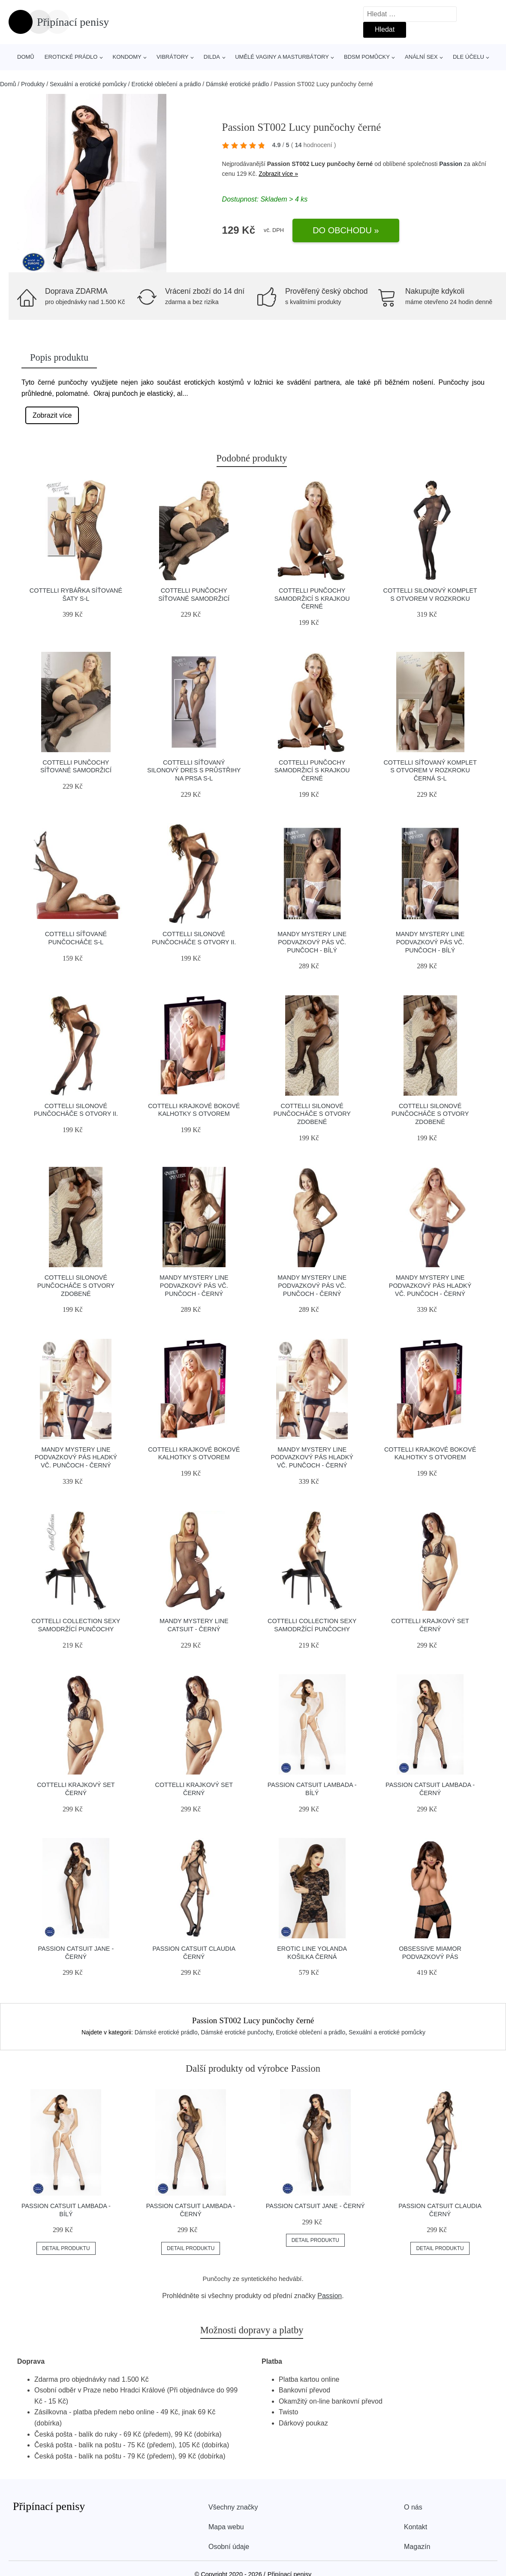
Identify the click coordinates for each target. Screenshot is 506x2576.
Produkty (33, 84)
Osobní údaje (228, 2546)
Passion (450, 163)
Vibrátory (173, 57)
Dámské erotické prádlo (237, 84)
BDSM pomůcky (367, 57)
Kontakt (415, 2527)
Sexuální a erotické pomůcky (88, 84)
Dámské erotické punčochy (237, 2032)
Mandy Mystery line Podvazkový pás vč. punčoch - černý (194, 1285)
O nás (413, 2507)
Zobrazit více (52, 415)
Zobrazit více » (278, 173)
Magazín (417, 2546)
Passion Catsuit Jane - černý (315, 2205)
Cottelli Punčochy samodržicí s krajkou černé (312, 598)
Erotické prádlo (71, 57)
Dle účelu (468, 57)
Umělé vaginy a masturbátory (282, 57)
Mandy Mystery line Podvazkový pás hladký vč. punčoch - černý (430, 1285)
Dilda (212, 57)
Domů (25, 57)
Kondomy (127, 57)
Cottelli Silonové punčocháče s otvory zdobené (311, 1114)
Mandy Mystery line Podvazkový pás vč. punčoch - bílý (311, 942)
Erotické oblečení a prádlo (166, 84)
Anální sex (421, 57)
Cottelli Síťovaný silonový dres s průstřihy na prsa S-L (194, 770)
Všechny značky (233, 2507)
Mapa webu (226, 2527)
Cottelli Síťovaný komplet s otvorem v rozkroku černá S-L (429, 770)
